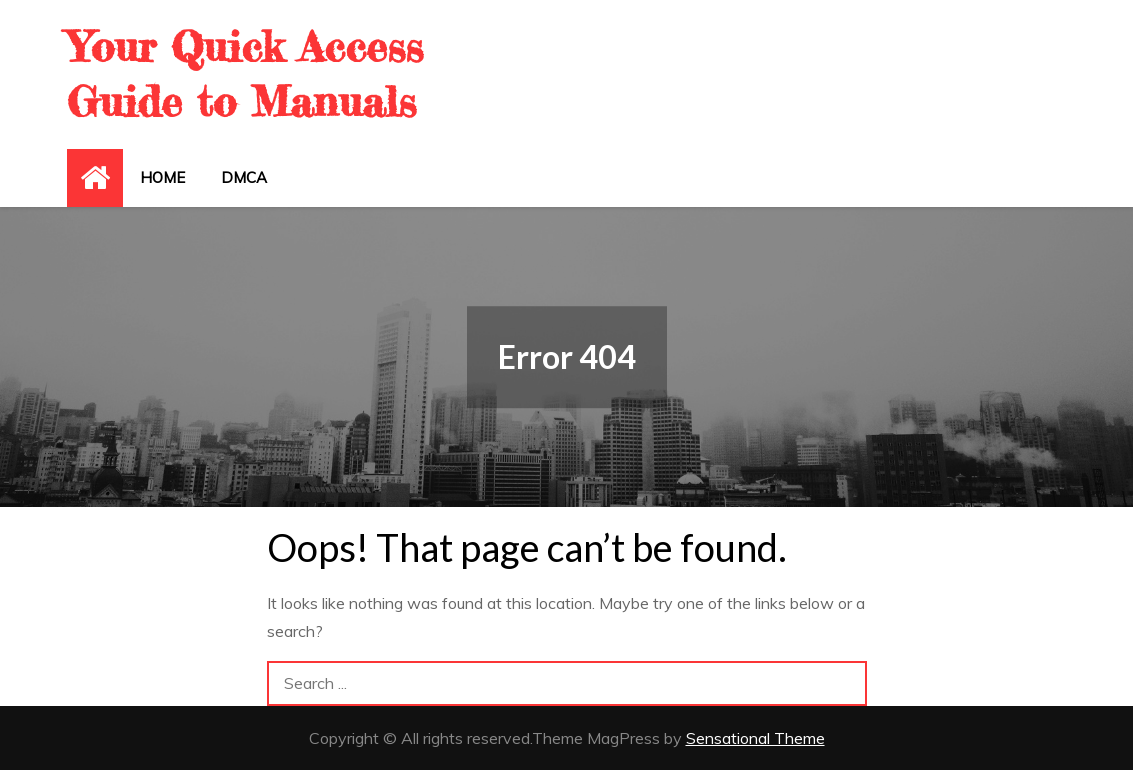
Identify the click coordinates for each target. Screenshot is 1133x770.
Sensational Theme (755, 738)
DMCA (244, 177)
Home (162, 177)
